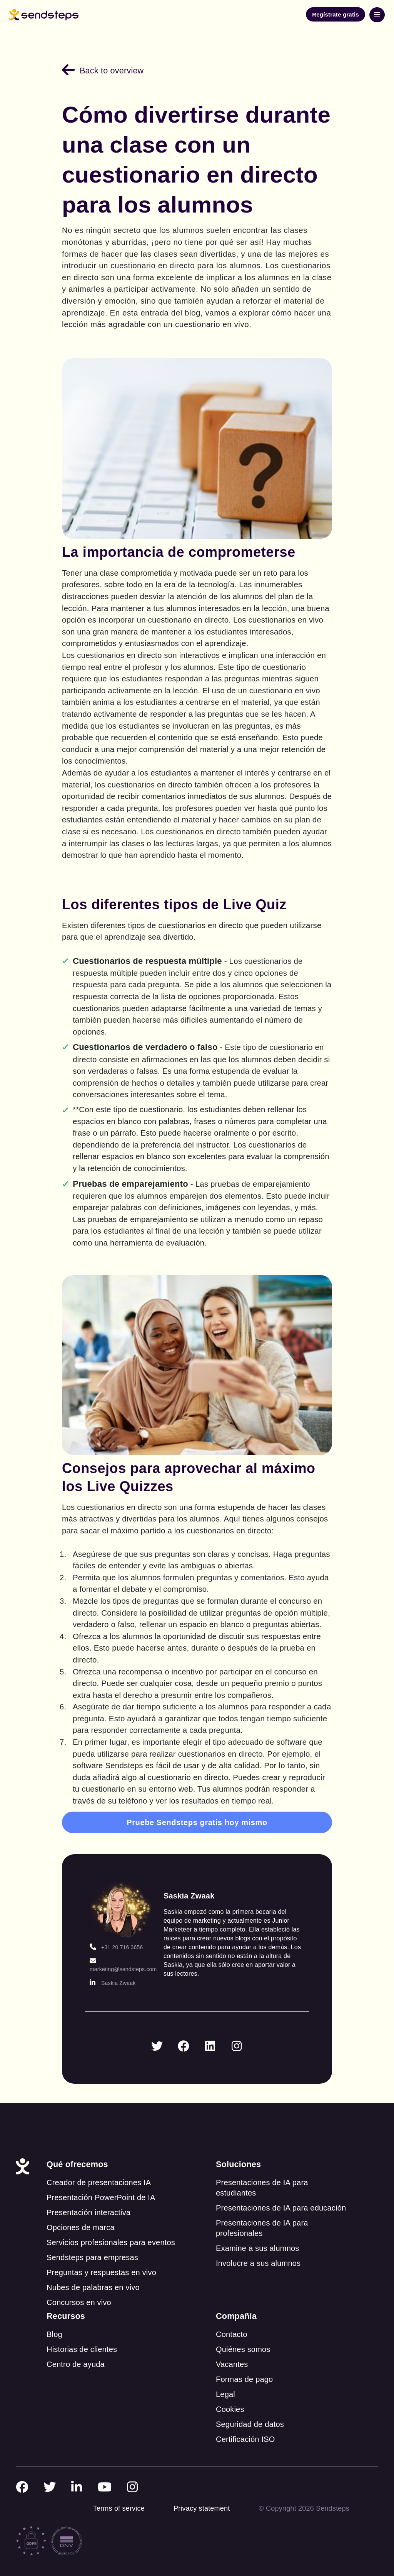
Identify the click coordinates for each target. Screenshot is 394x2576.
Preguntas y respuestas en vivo (101, 2258)
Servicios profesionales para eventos (111, 2228)
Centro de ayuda (76, 2349)
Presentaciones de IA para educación (281, 2193)
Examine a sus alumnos (257, 2233)
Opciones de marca (81, 2213)
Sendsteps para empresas (92, 2243)
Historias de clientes (82, 2334)
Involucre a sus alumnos (258, 2248)
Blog (54, 2319)
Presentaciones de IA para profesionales (262, 2213)
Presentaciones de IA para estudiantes (262, 2173)
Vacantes (232, 2349)
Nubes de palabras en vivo (93, 2273)
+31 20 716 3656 (116, 1932)
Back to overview (103, 70)
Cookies (230, 2394)
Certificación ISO (245, 2424)
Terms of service (119, 2494)
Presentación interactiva (88, 2198)
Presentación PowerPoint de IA (101, 2183)
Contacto (231, 2319)
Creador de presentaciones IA (99, 2168)
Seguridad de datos (250, 2409)
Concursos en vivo (79, 2288)
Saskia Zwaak (113, 1968)
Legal (225, 2379)
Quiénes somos (243, 2334)
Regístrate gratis (335, 14)
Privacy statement (202, 2494)
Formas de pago (244, 2364)
